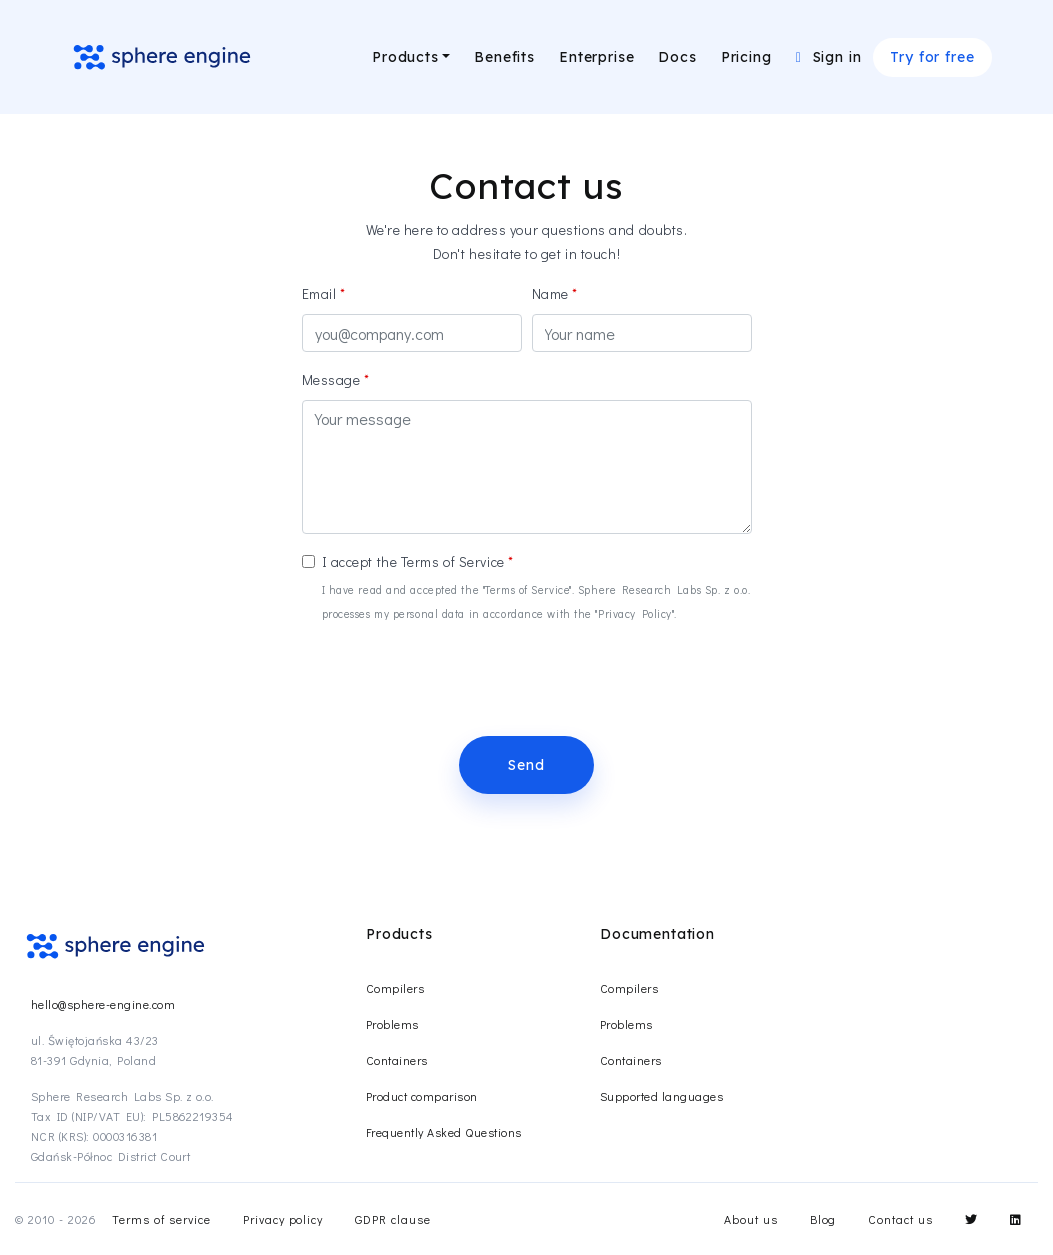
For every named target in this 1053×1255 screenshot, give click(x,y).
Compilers (395, 988)
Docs (677, 57)
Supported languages (661, 1096)
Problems (392, 1024)
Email (319, 293)
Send (526, 765)
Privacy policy (283, 1219)
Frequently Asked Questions (443, 1132)
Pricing (746, 57)
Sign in (829, 57)
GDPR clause (393, 1219)
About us (751, 1219)
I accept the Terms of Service (413, 561)
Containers (397, 1060)
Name (550, 293)
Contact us (900, 1219)
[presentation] (454, 681)
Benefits (504, 57)
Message (331, 379)
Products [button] (405, 57)
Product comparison (422, 1096)
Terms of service (161, 1219)
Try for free (932, 57)
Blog (823, 1219)
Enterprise (596, 57)
